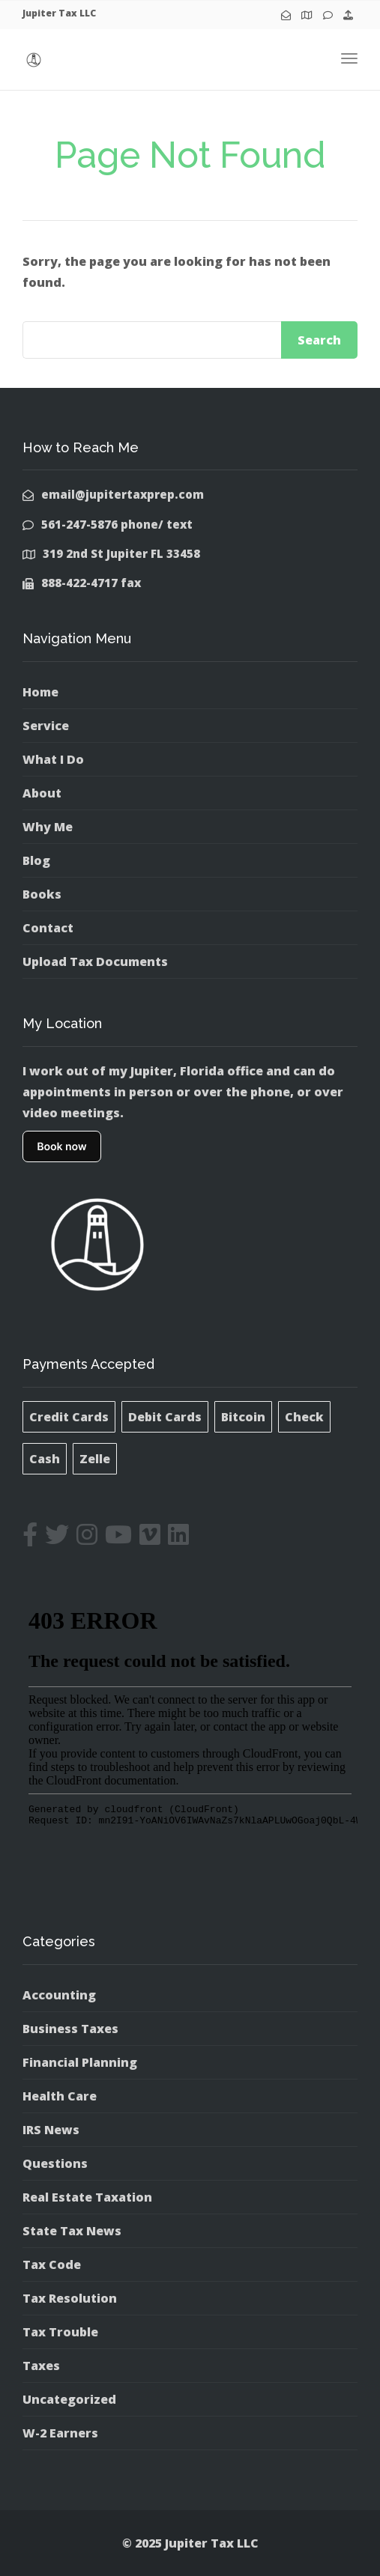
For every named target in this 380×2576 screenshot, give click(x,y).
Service (45, 725)
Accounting (59, 1995)
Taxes (41, 2365)
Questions (55, 2163)
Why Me (47, 826)
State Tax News (71, 2231)
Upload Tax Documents (95, 961)
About (41, 793)
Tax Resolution (69, 2298)
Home (40, 692)
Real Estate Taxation (87, 2197)
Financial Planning (79, 2062)
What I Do (53, 759)
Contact (47, 928)
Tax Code (51, 2264)
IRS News (50, 2129)
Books (41, 894)
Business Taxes (70, 2028)
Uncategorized (69, 2399)
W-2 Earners (60, 2433)
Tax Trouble (60, 2332)
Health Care (59, 2096)
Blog (36, 860)
